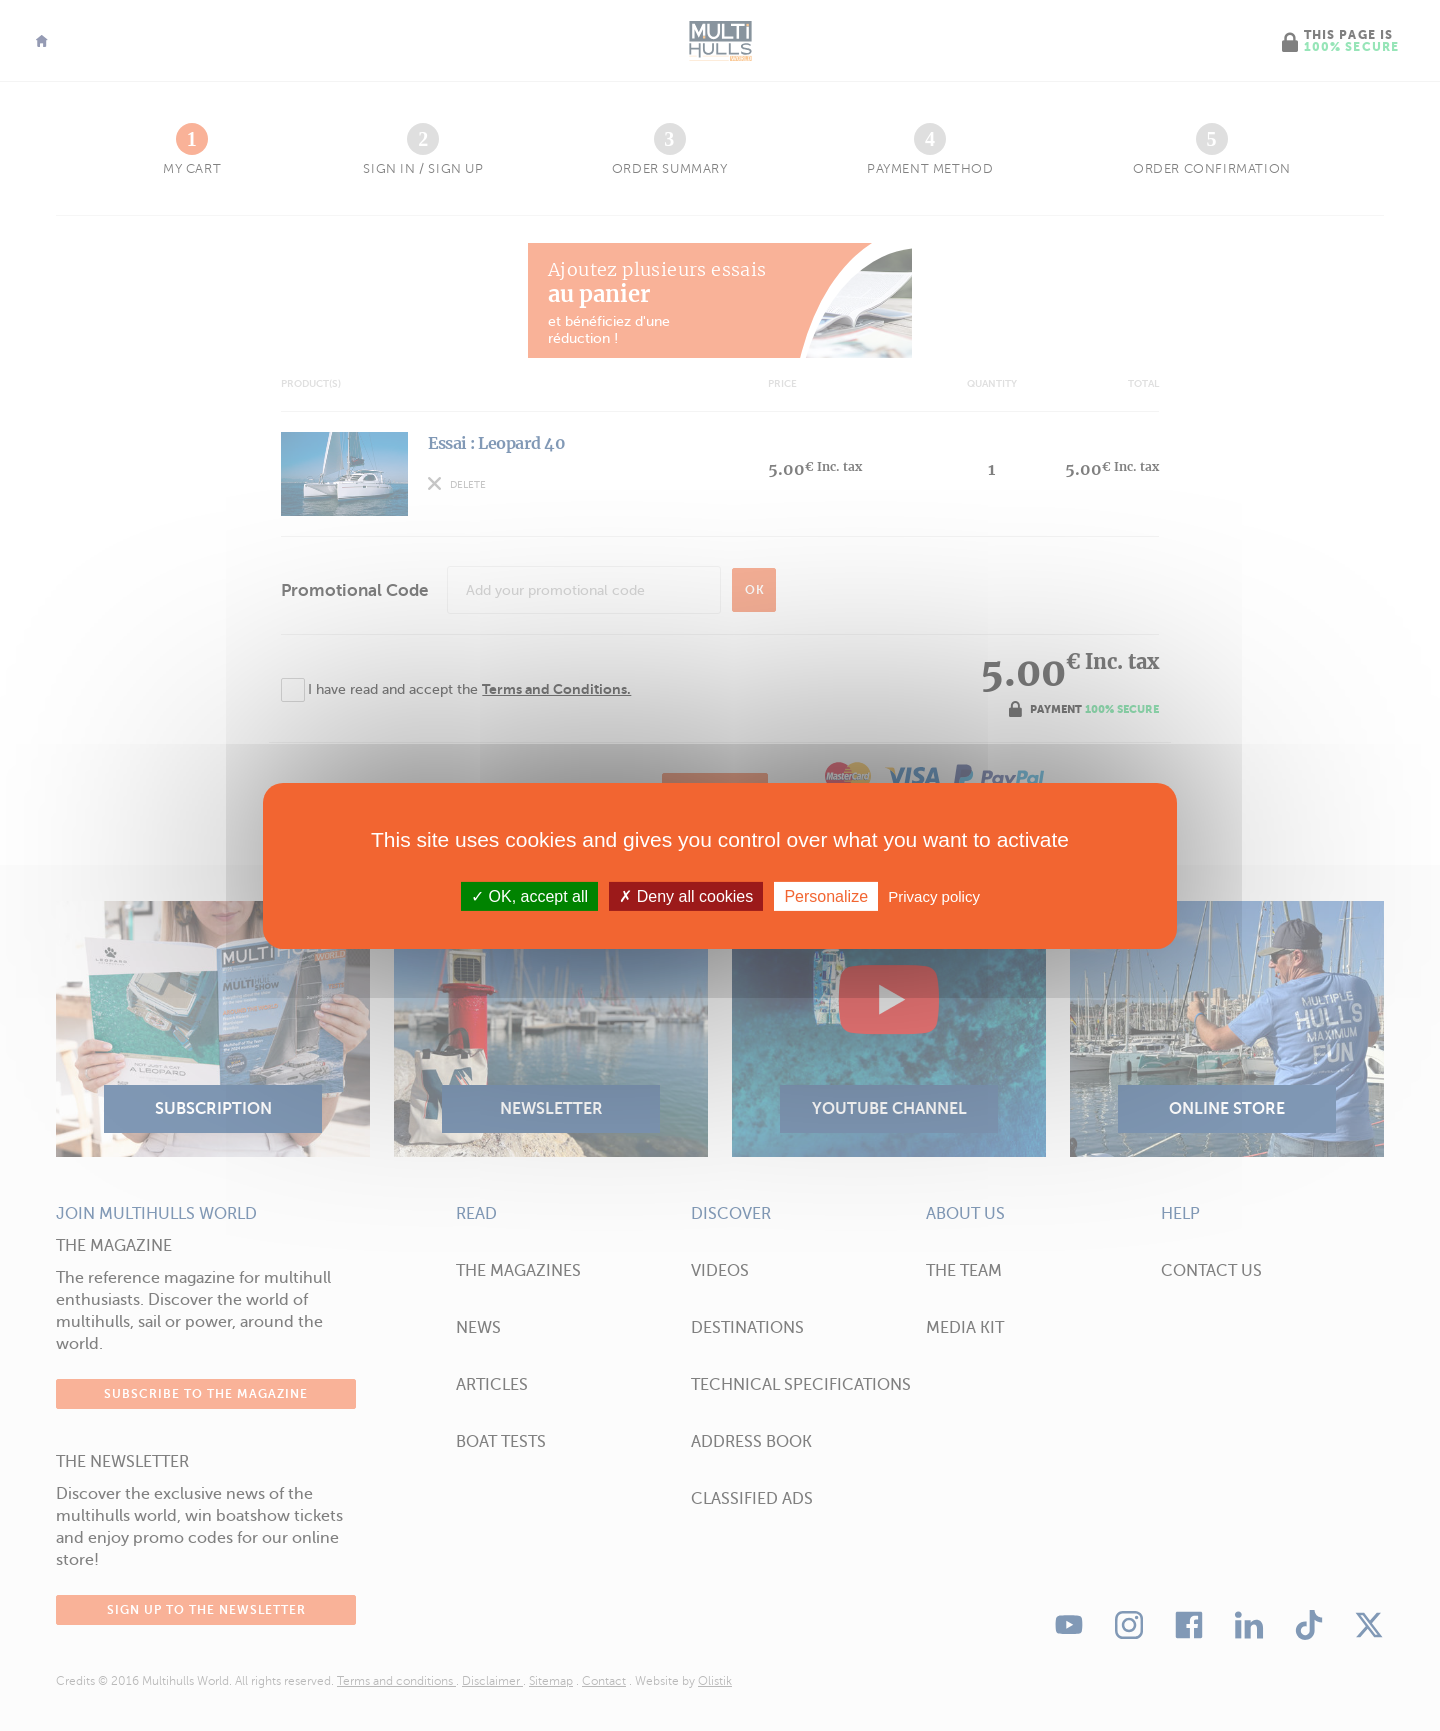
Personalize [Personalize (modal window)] (826, 895)
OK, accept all (529, 895)
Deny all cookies (686, 895)
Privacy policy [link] (934, 895)
